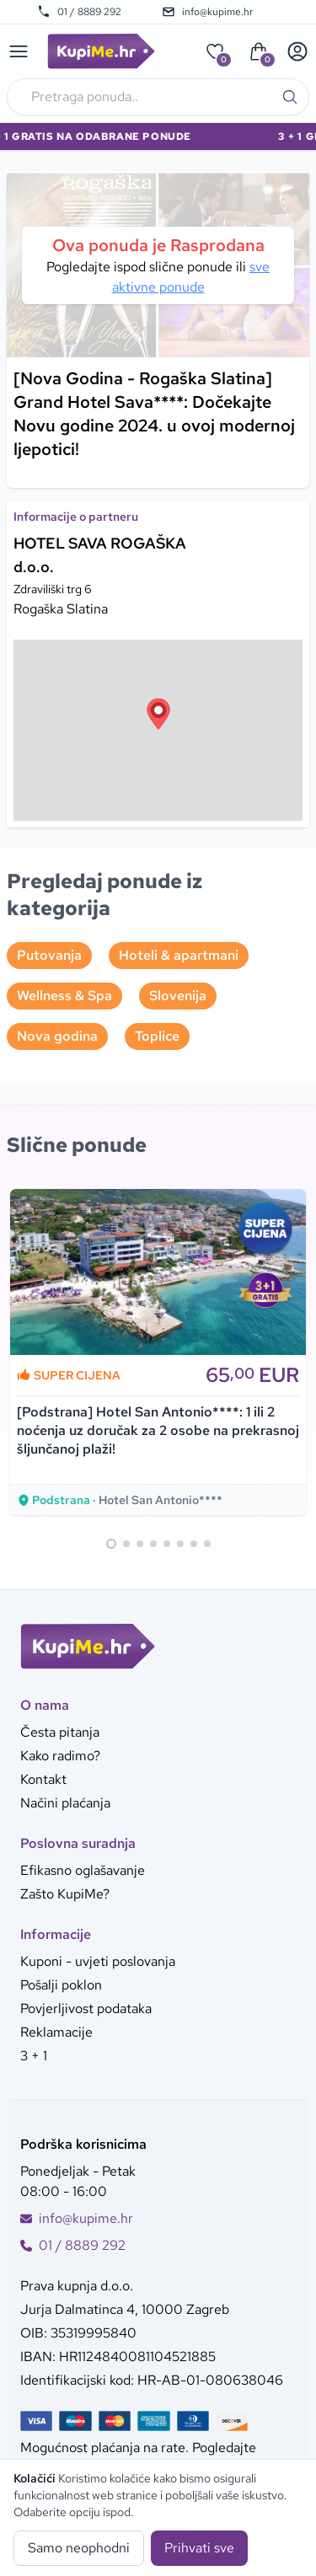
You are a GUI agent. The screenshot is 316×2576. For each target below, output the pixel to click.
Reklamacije (56, 2032)
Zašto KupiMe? (65, 1894)
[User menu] (297, 51)
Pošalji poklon (61, 1985)
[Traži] (290, 97)
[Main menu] (18, 51)
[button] (158, 714)
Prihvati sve (199, 2548)
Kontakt (43, 1779)
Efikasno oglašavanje (82, 1870)
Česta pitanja (59, 1732)
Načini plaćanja (65, 1803)
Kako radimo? (60, 1756)
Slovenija (177, 995)
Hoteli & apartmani (178, 955)
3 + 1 (33, 2056)
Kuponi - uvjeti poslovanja (97, 1961)
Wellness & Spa (64, 995)
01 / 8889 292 (79, 12)
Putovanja (49, 955)
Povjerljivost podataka (86, 2008)
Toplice (157, 1036)
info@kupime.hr (207, 12)
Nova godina (57, 1036)
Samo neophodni (79, 2548)
